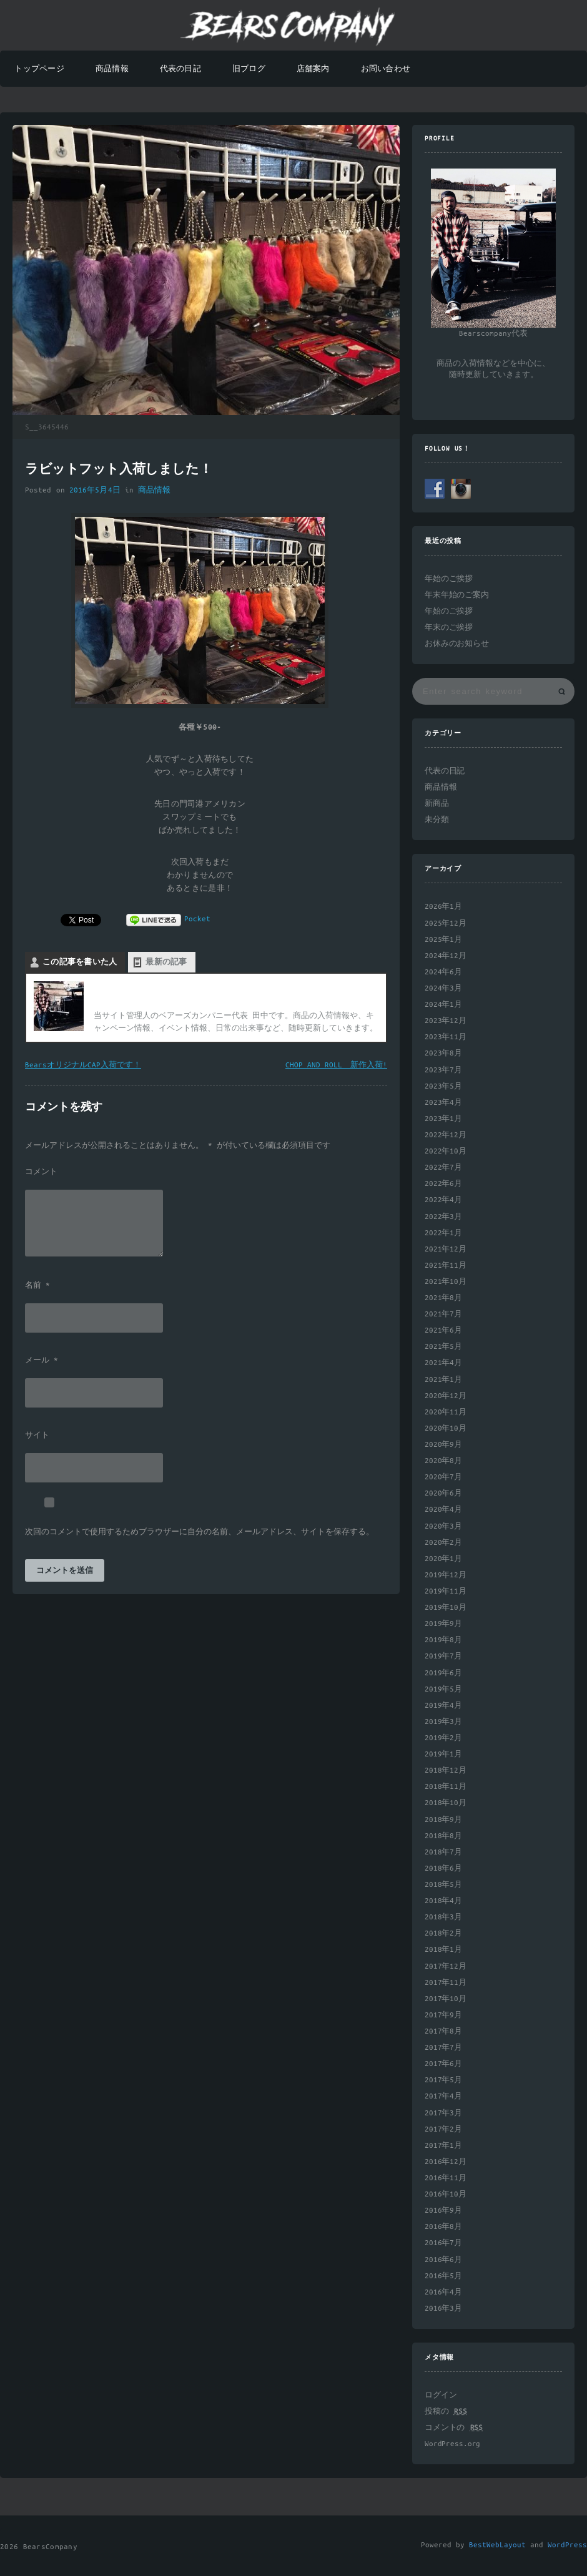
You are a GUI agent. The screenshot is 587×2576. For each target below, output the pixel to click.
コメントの (454, 2427)
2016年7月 (443, 2243)
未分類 (437, 820)
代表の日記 (180, 69)
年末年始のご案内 (457, 595)
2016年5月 (443, 2276)
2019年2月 (443, 1738)
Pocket (197, 919)
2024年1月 (443, 1004)
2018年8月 (443, 1836)
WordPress (567, 2545)
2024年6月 (443, 972)
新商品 (437, 803)
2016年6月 (443, 2260)
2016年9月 (443, 2210)
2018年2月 (443, 1933)
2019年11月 (445, 1591)
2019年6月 (443, 1673)
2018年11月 (445, 1786)
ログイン (440, 2395)
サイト (37, 1435)
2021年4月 (443, 1363)
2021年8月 (443, 1298)
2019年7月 (443, 1656)
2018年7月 (443, 1852)
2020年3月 (443, 1526)
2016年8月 (443, 2226)
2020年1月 (443, 1559)
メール (41, 1360)
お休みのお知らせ (457, 644)
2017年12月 (445, 1966)
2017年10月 (445, 1999)
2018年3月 (443, 1917)
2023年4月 (443, 1102)
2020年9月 (443, 1444)
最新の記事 (166, 962)
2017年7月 (443, 2047)
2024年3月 (443, 988)
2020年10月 (445, 1428)
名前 (37, 1285)
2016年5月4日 (95, 490)
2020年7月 (443, 1477)
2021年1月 (443, 1379)
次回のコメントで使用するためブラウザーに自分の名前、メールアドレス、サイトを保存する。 (199, 1532)
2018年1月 (443, 1949)
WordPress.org (452, 2444)
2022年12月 (445, 1135)
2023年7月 (443, 1070)
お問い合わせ (385, 69)
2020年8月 (443, 1461)
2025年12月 (445, 923)
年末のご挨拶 (449, 627)
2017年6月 (443, 2064)
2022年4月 (443, 1200)
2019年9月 (443, 1623)
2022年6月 (443, 1183)
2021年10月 (445, 1281)
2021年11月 (445, 1265)
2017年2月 (443, 2129)
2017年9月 (443, 2015)
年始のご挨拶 (449, 579)
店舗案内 (313, 69)
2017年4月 (443, 2096)
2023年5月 (443, 1086)
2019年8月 (443, 1640)
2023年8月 (443, 1053)
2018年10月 (445, 1803)
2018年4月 (443, 1901)
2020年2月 (443, 1542)
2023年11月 (445, 1037)
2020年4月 (443, 1509)
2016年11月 (445, 2178)
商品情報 (112, 69)
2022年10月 (445, 1151)
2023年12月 (445, 1021)
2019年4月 (443, 1705)
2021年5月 (443, 1346)
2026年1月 (443, 906)
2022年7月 (443, 1167)
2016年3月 (443, 2308)
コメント (41, 1172)
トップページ (39, 69)
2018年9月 (443, 1819)
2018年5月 (443, 1884)
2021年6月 (443, 1330)
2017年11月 (445, 1982)
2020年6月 (443, 1493)
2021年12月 (445, 1249)
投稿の (445, 2411)
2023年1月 (443, 1119)
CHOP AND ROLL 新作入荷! (336, 1065)
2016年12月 (445, 2162)
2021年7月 (443, 1314)
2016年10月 (445, 2194)
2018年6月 (443, 1868)
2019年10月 (445, 1607)
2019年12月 (445, 1575)
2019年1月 (443, 1754)
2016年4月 (443, 2292)
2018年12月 (445, 1770)
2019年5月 (443, 1689)
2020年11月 (445, 1412)
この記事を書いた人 (79, 962)
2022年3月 (443, 1217)
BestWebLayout (497, 2545)
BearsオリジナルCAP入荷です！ (83, 1065)
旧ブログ (248, 69)
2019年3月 (443, 1721)
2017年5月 (443, 2080)
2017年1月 (443, 2145)
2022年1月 (443, 1233)
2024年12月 (445, 956)
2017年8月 (443, 2031)
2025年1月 (443, 939)
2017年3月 (443, 2113)
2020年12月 (445, 1396)
